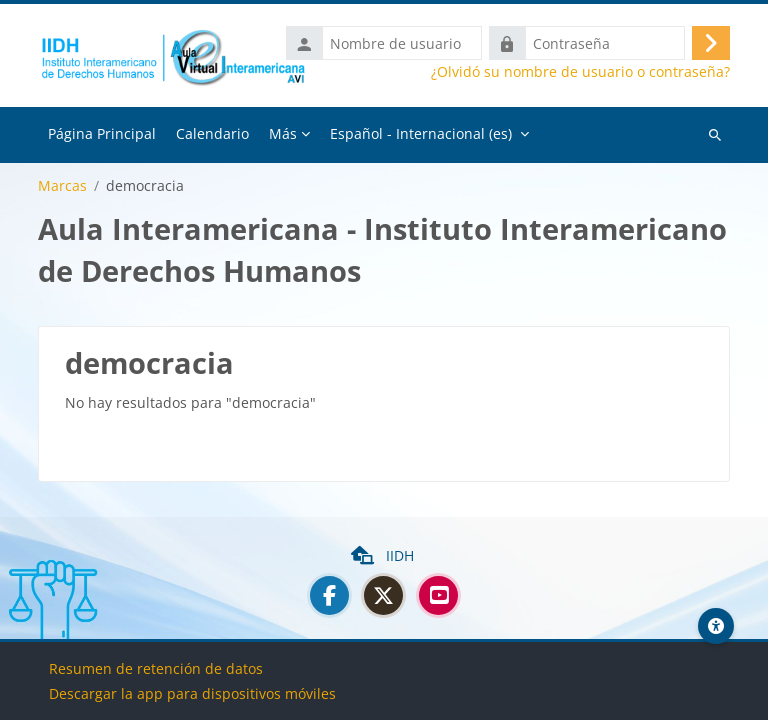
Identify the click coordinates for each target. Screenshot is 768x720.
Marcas (62, 186)
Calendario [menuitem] (212, 133)
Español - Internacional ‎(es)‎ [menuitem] (421, 133)
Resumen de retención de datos (156, 668)
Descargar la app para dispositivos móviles (192, 693)
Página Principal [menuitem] (102, 133)
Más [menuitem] (283, 133)
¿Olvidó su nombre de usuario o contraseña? (580, 72)
